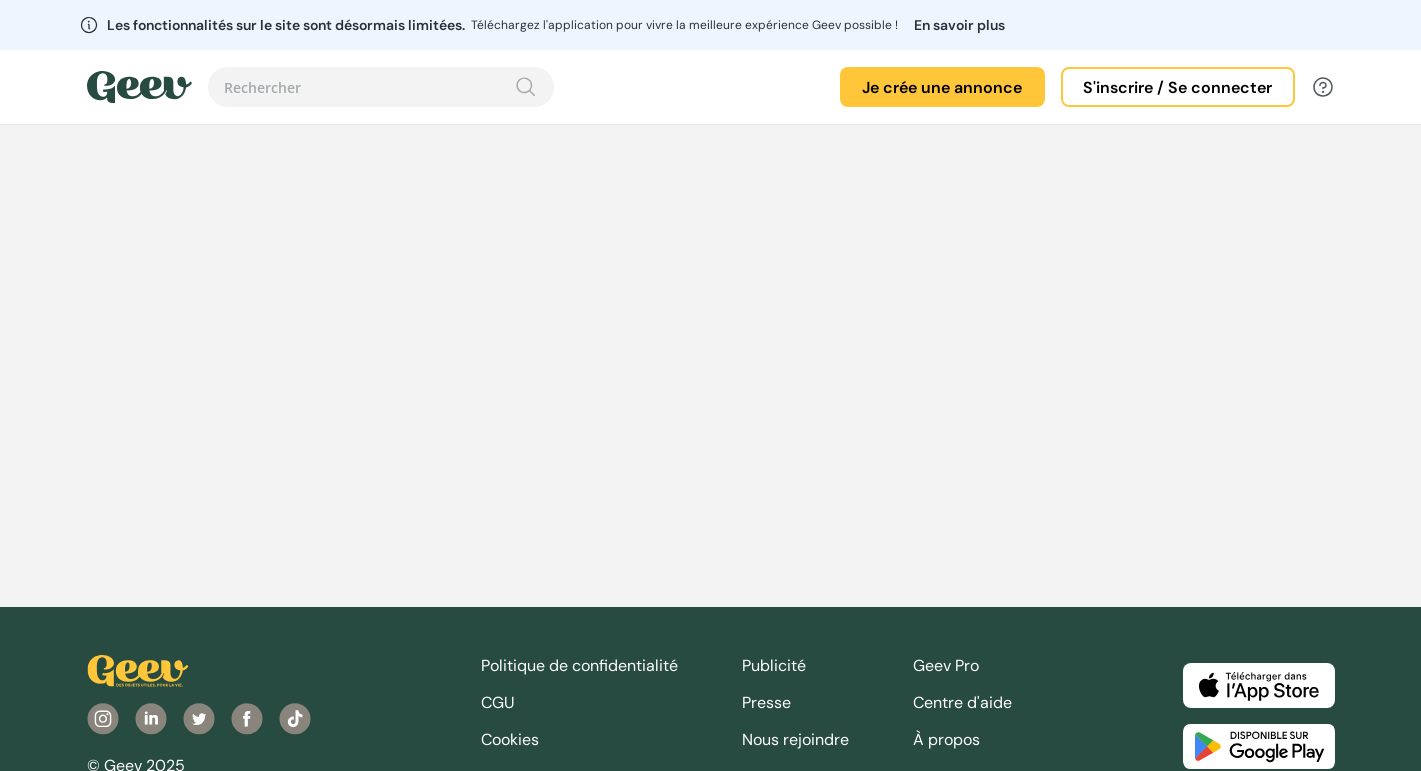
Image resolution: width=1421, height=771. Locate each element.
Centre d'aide (962, 702)
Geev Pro (946, 665)
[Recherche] (526, 87)
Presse (766, 702)
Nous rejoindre (795, 739)
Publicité (774, 665)
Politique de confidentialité (579, 665)
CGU (498, 702)
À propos (946, 739)
